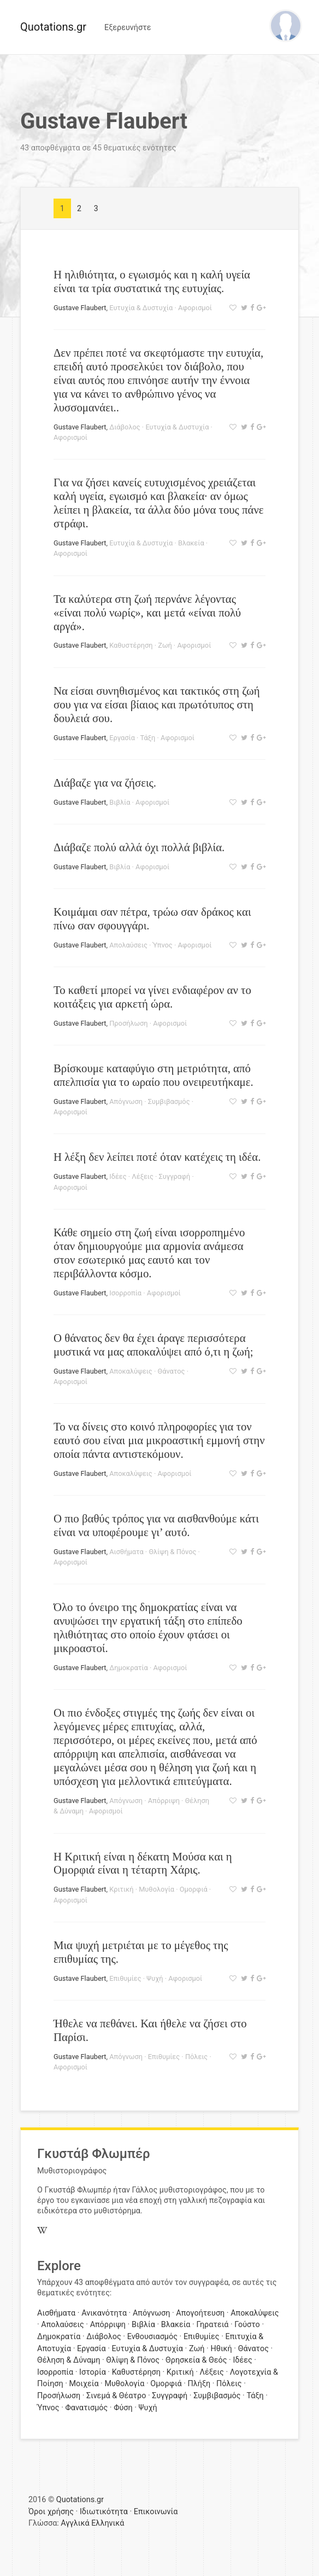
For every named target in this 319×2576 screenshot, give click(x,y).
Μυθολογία (156, 1889)
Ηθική (221, 2348)
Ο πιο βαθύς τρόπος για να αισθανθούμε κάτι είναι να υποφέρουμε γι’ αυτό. (156, 1525)
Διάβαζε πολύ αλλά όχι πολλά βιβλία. (139, 847)
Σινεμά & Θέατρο (116, 2395)
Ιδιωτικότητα (104, 2511)
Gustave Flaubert (80, 308)
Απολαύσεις (128, 945)
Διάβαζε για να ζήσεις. (105, 782)
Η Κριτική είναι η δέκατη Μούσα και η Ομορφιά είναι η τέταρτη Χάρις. (143, 1863)
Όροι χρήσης (51, 2511)
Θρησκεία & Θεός (196, 2360)
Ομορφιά (194, 1889)
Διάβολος (124, 427)
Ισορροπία (125, 1293)
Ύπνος (163, 945)
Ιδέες (117, 1176)
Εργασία (122, 738)
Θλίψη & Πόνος (172, 1552)
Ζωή (165, 645)
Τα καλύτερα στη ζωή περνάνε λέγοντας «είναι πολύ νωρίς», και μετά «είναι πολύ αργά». (147, 612)
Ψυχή (154, 1978)
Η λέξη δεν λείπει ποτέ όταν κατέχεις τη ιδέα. (157, 1156)
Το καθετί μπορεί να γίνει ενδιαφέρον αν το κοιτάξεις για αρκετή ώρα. (152, 997)
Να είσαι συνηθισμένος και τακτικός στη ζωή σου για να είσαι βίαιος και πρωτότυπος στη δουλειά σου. (157, 704)
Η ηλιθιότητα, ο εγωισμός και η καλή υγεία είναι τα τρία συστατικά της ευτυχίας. (152, 281)
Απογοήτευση (200, 2313)
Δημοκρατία (128, 1668)
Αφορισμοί (195, 308)
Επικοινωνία (156, 2511)
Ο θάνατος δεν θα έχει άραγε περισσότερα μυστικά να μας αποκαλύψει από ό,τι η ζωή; (153, 1344)
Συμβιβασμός (169, 1101)
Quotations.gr (53, 26)
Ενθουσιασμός (152, 2336)
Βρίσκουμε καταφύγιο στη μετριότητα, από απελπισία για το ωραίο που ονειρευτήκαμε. (153, 1075)
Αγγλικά (75, 2523)
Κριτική (121, 1889)
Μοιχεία (84, 2383)
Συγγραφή (174, 1176)
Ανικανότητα (104, 2313)
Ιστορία (92, 2372)
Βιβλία (119, 802)
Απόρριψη (164, 1800)
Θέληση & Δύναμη (68, 2360)
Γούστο (247, 2324)
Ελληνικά (107, 2523)
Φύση (123, 2407)
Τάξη (148, 738)
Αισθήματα (126, 1552)
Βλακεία (191, 543)
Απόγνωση (126, 1101)
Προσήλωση (128, 1023)
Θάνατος (171, 1371)
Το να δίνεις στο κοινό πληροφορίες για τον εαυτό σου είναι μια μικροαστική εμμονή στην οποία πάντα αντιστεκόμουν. (159, 1440)
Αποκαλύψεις (130, 1371)
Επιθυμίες (125, 1978)
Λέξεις (142, 1176)
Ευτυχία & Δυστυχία (141, 308)
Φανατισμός (87, 2407)
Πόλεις (196, 2056)
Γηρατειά (212, 2324)
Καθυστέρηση (130, 645)
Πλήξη (199, 2383)
